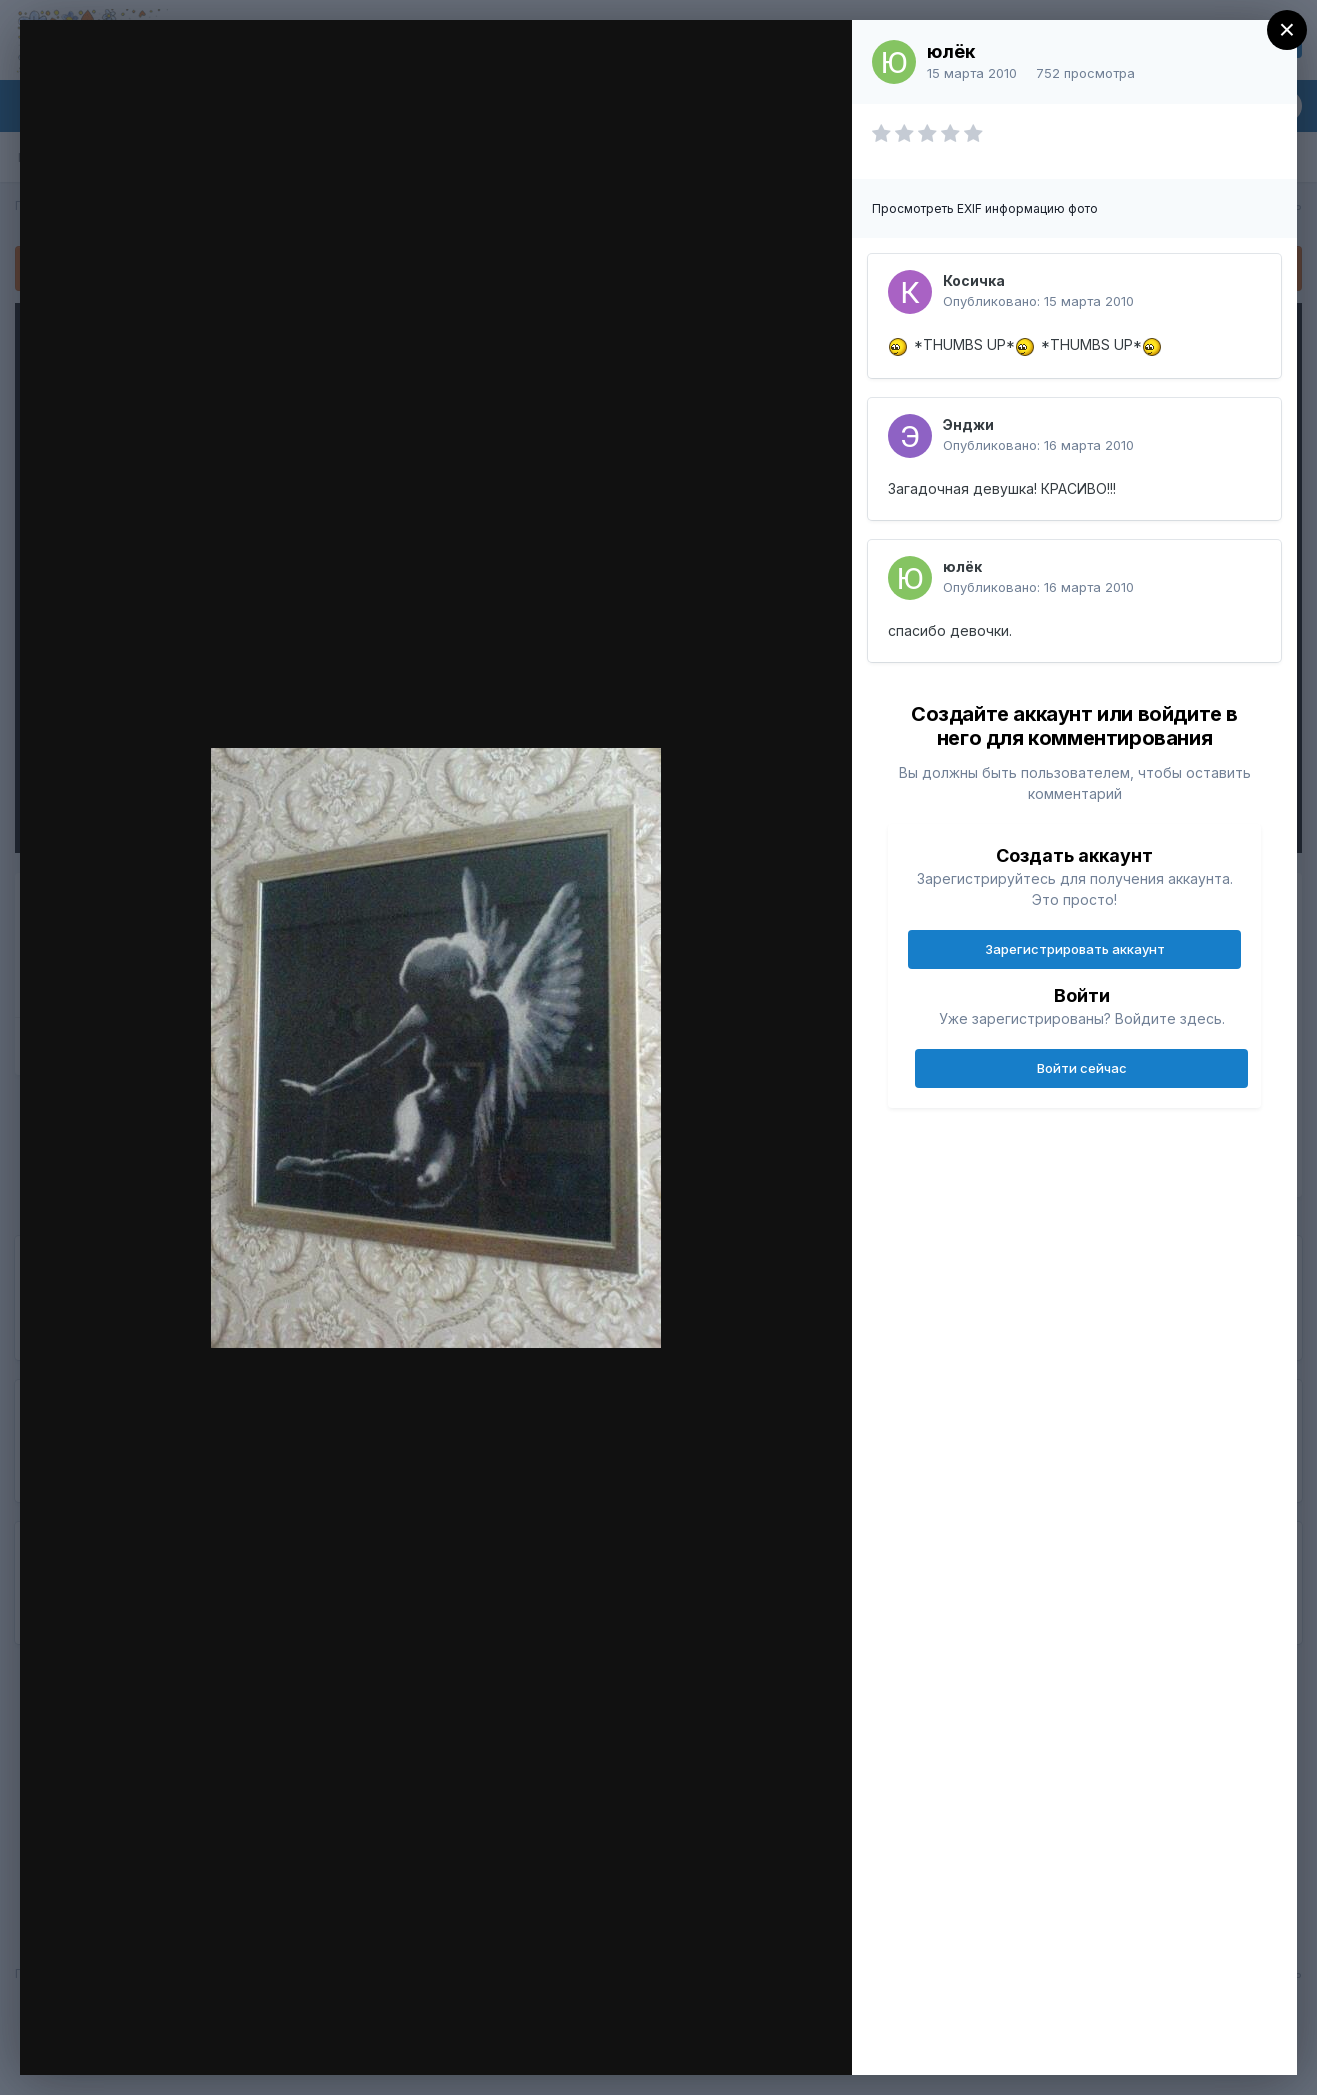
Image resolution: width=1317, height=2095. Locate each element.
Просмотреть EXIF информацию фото (985, 208)
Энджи (968, 424)
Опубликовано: (1038, 301)
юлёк (951, 51)
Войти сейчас (1082, 1068)
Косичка (974, 280)
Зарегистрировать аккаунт (1075, 949)
